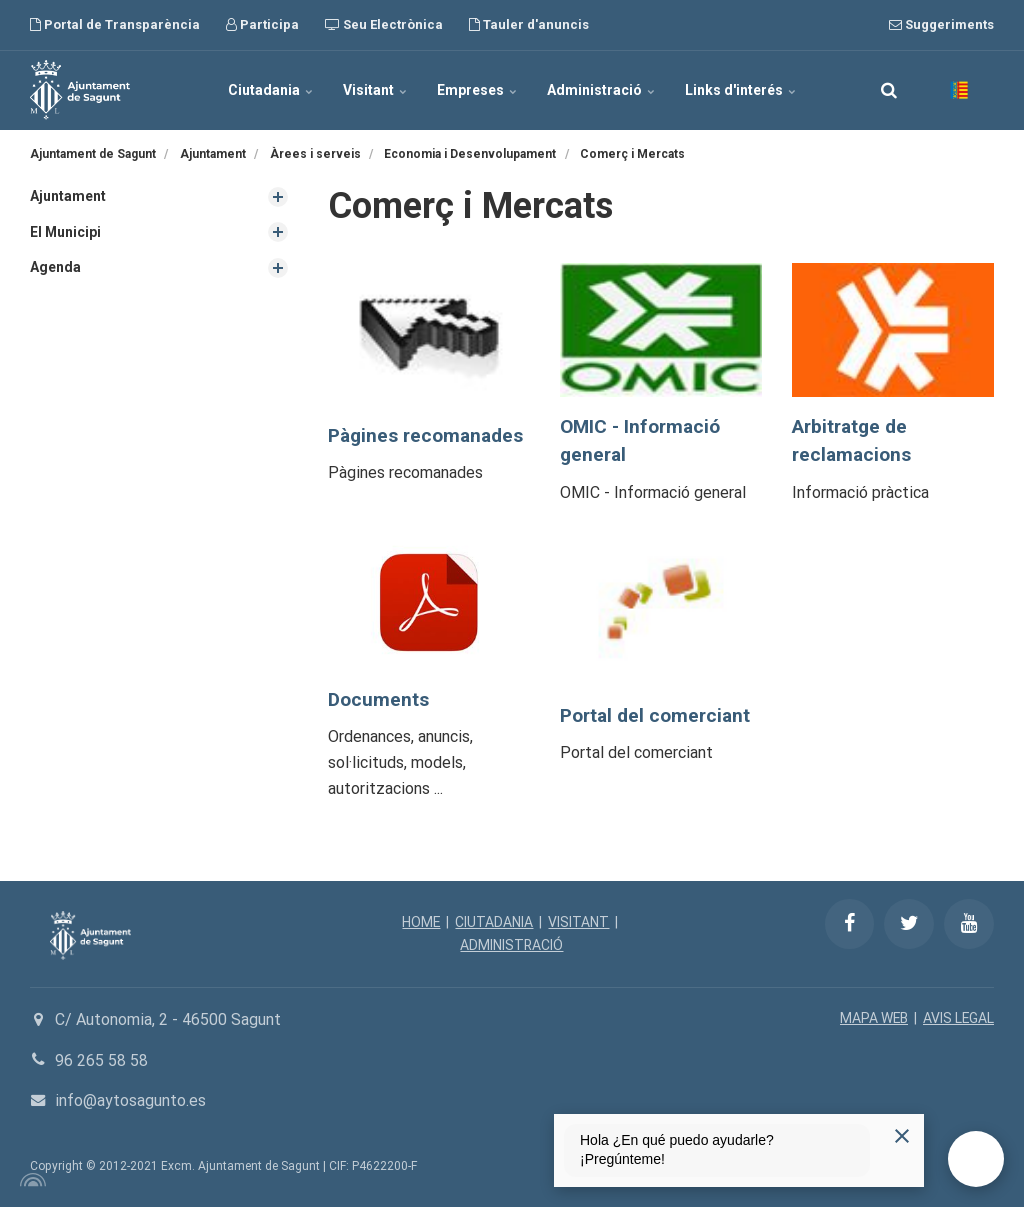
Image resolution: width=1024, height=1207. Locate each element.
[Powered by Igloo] (30, 1180)
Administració (601, 90)
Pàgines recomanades (427, 435)
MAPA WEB (872, 1018)
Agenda (55, 267)
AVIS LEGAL (958, 1018)
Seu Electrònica (384, 24)
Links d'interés (740, 90)
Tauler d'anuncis (529, 24)
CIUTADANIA (495, 922)
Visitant (375, 90)
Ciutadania (270, 90)
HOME (421, 922)
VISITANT (579, 922)
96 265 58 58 (101, 1060)
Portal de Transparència (115, 24)
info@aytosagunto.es (130, 1100)
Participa (262, 24)
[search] (889, 90)
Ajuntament (68, 196)
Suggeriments (941, 24)
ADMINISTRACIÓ (512, 945)
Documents (379, 699)
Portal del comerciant (656, 715)
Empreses (477, 90)
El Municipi (66, 232)
